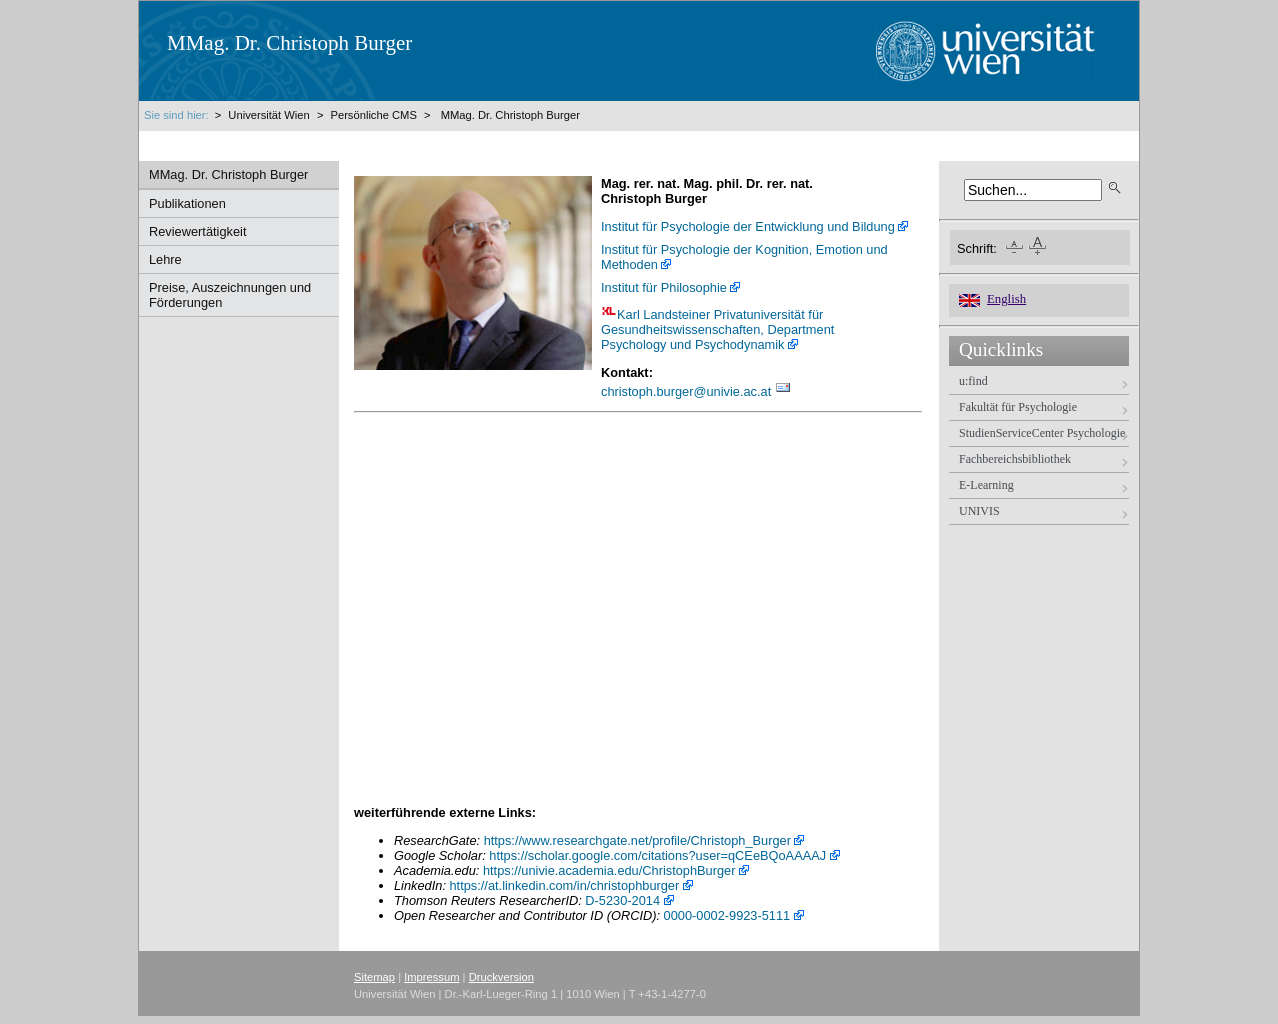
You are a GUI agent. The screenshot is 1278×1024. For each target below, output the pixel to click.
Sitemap (374, 977)
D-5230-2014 (622, 900)
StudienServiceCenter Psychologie (1042, 433)
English (1006, 299)
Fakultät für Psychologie (1018, 407)
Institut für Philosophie (664, 287)
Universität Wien (270, 115)
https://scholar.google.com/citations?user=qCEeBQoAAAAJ (657, 855)
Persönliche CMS (373, 115)
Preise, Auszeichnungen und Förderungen (230, 295)
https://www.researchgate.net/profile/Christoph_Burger (637, 840)
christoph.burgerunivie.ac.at (686, 391)
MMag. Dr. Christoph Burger (510, 115)
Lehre (165, 259)
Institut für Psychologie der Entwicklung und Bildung (748, 226)
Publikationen (187, 203)
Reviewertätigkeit (197, 231)
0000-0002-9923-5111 (727, 915)
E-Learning (986, 485)
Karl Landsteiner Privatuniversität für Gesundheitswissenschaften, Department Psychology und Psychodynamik (719, 329)
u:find (973, 381)
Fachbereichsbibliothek (1015, 459)
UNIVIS (979, 511)
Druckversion (501, 977)
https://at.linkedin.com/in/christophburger (565, 885)
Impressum (431, 977)
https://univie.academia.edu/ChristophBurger (609, 870)
